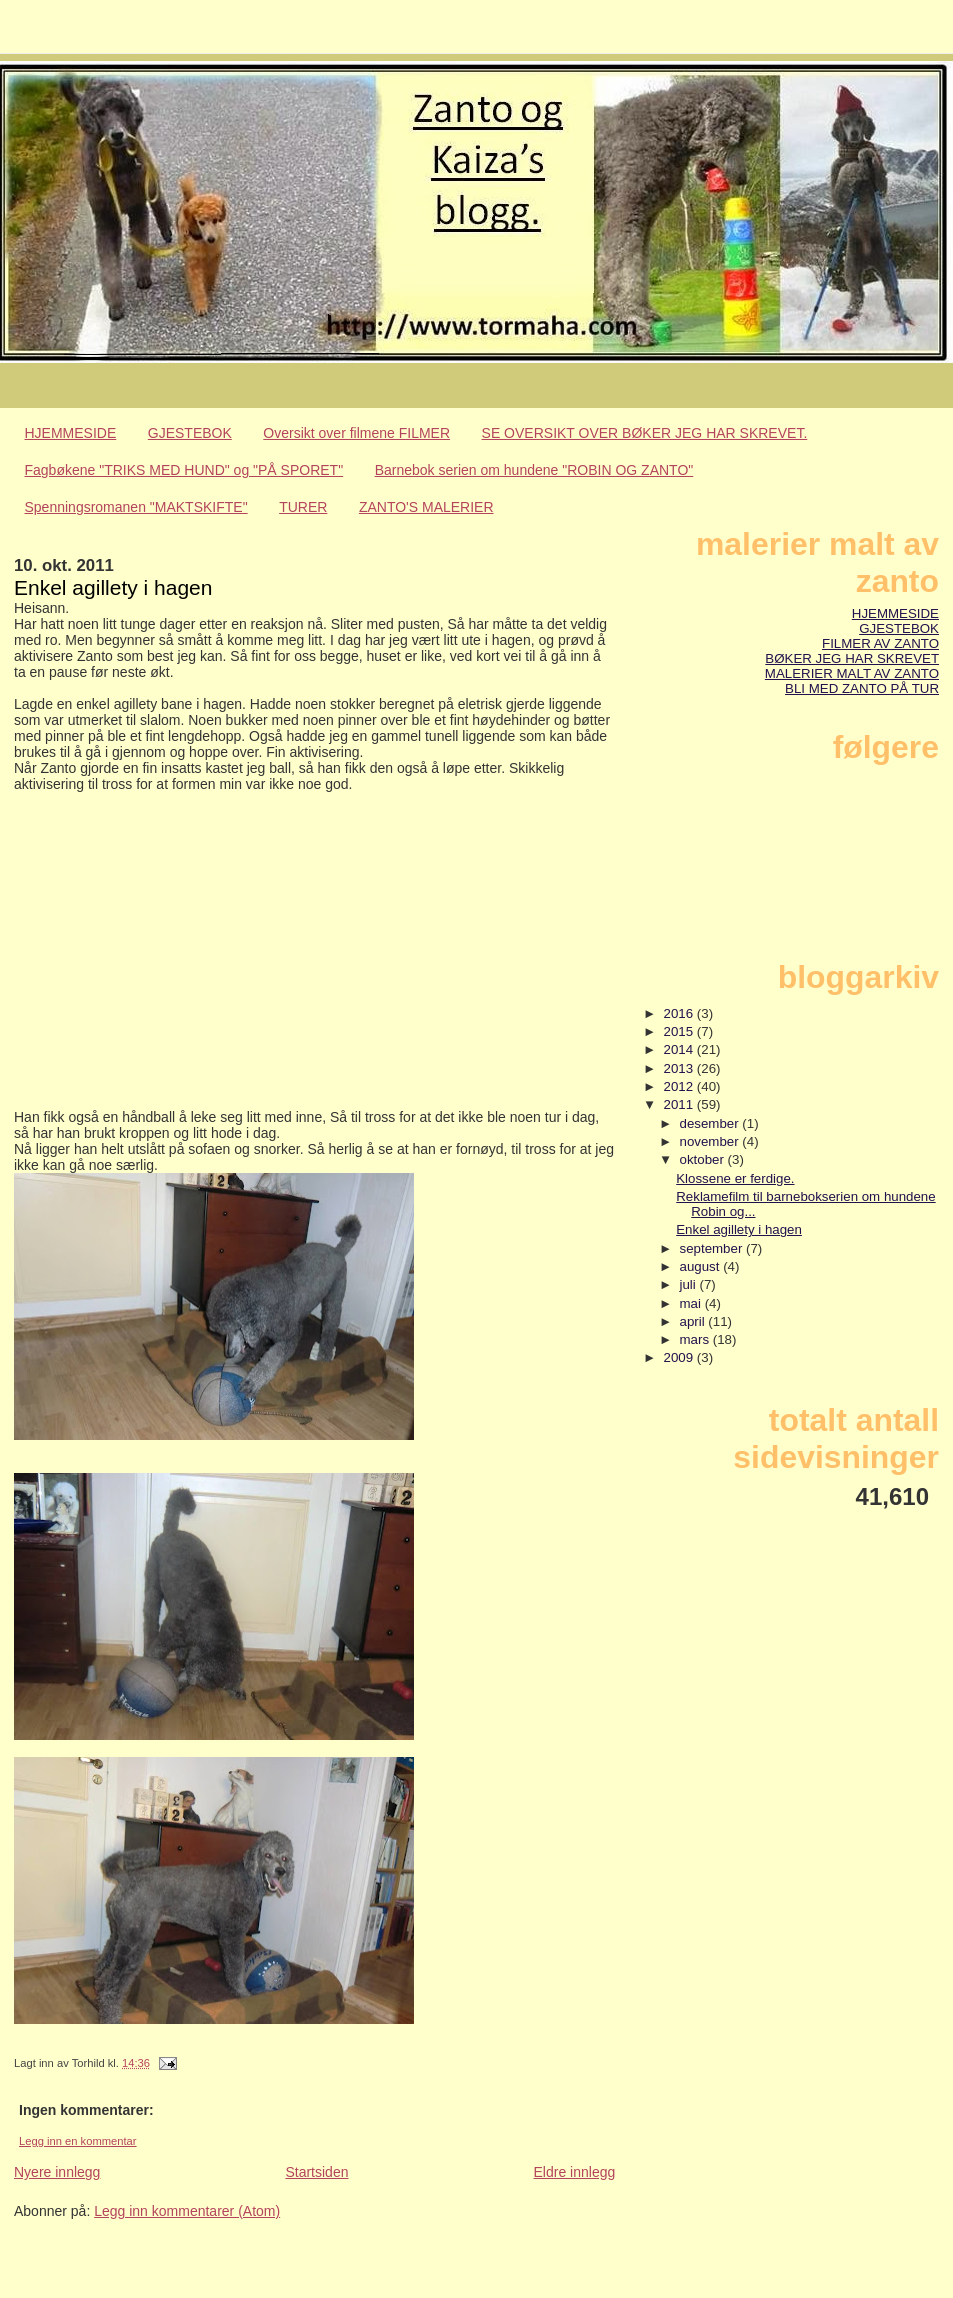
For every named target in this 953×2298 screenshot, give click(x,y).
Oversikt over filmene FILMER (356, 433)
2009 (680, 1357)
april (694, 1321)
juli (690, 1284)
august (702, 1266)
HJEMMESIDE (71, 433)
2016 (680, 1013)
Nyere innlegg (57, 2172)
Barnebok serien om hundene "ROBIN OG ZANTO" (534, 470)
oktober (704, 1159)
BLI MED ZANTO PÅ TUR (862, 688)
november (711, 1141)
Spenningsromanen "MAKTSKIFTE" (136, 507)
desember (711, 1123)
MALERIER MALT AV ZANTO (852, 673)
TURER (303, 507)
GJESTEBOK (190, 433)
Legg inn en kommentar (78, 2141)
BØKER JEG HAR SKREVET (852, 658)
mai (692, 1303)
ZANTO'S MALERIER (426, 507)
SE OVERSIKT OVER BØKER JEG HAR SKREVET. (645, 433)
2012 (680, 1086)
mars (696, 1339)
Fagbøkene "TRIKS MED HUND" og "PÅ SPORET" (184, 470)
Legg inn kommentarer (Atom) (187, 2211)
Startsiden (316, 2172)
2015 (680, 1031)
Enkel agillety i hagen (739, 1229)
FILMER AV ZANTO (880, 643)
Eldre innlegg (575, 2172)
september (713, 1248)
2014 (680, 1049)
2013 (680, 1068)
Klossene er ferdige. (735, 1178)
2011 (680, 1104)
